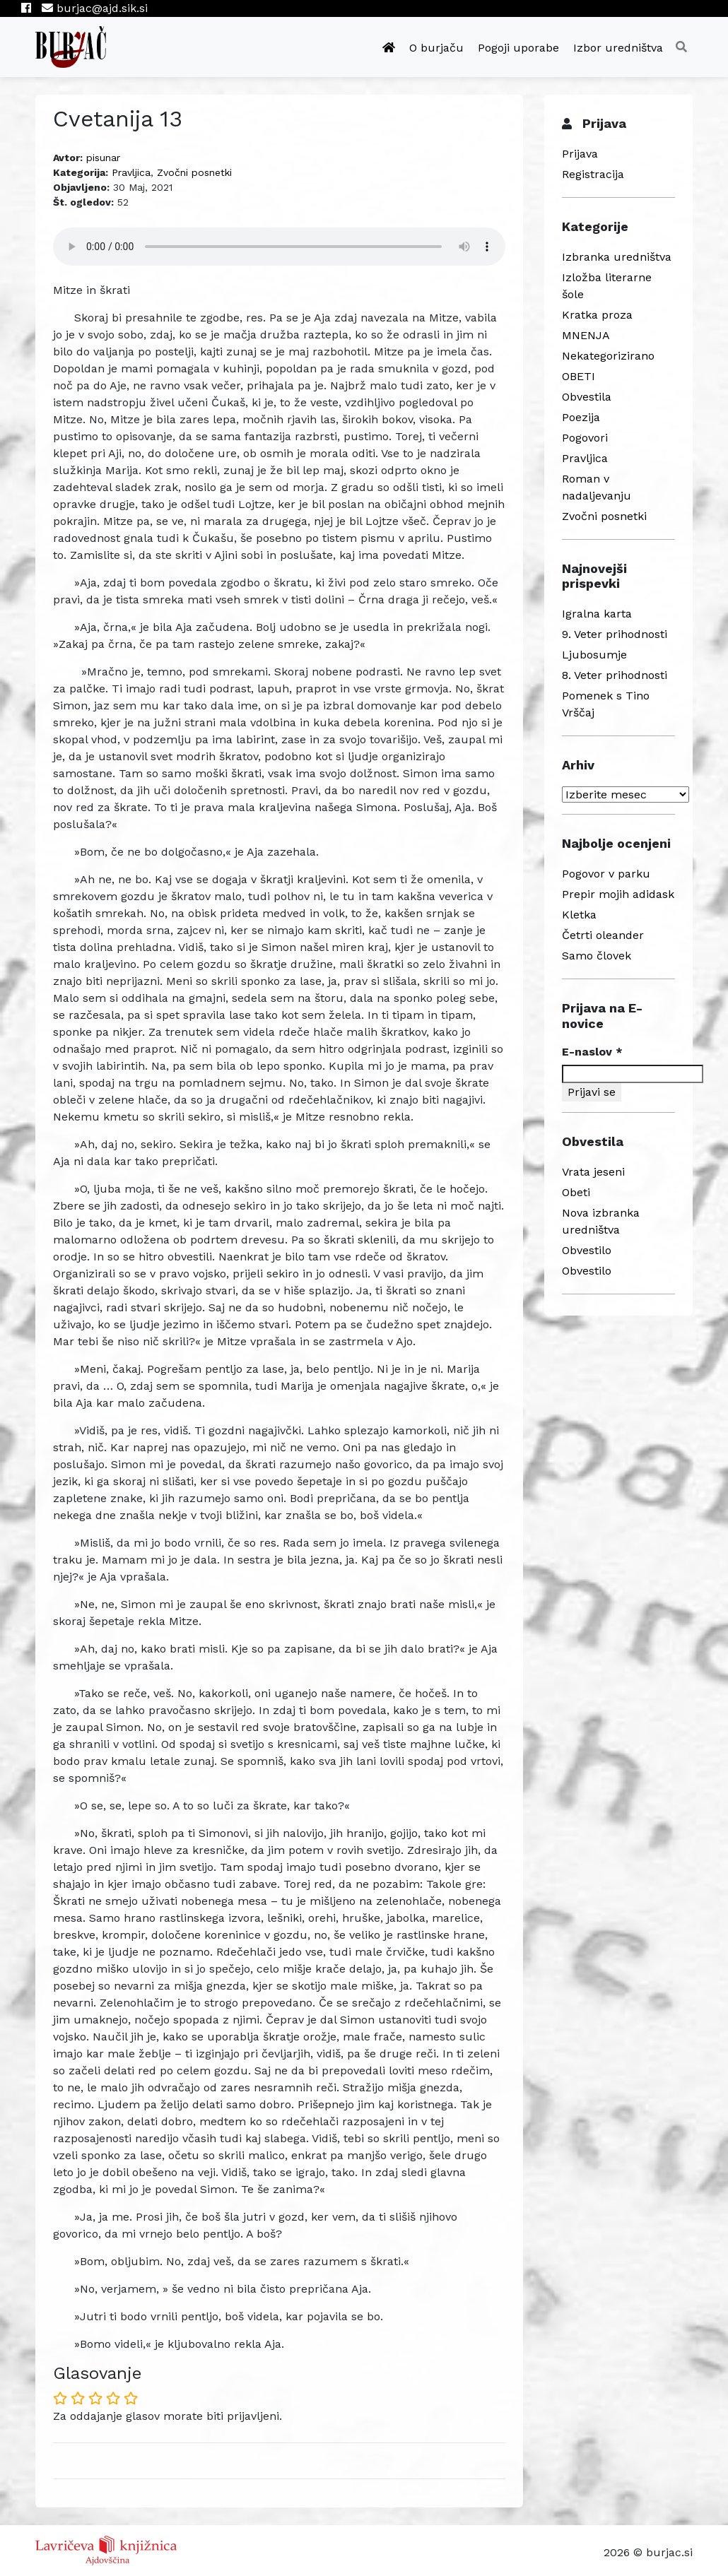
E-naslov (592, 1051)
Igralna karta (597, 613)
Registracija (593, 174)
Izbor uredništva (618, 47)
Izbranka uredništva (616, 257)
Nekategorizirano (608, 355)
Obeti (576, 1192)
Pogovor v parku (606, 873)
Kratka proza (597, 314)
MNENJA (586, 335)
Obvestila (586, 396)
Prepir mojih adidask (618, 894)
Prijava (580, 153)
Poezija (581, 417)
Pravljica (131, 172)
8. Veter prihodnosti (614, 675)
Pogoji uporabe (518, 47)
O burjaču (436, 47)
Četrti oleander (603, 935)
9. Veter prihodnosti (614, 634)
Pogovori (585, 437)
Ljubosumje (594, 654)
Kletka (579, 914)
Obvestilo (586, 1250)
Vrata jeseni (593, 1171)
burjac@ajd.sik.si (95, 8)
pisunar (103, 157)
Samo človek (596, 955)
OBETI (578, 376)
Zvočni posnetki (194, 172)
